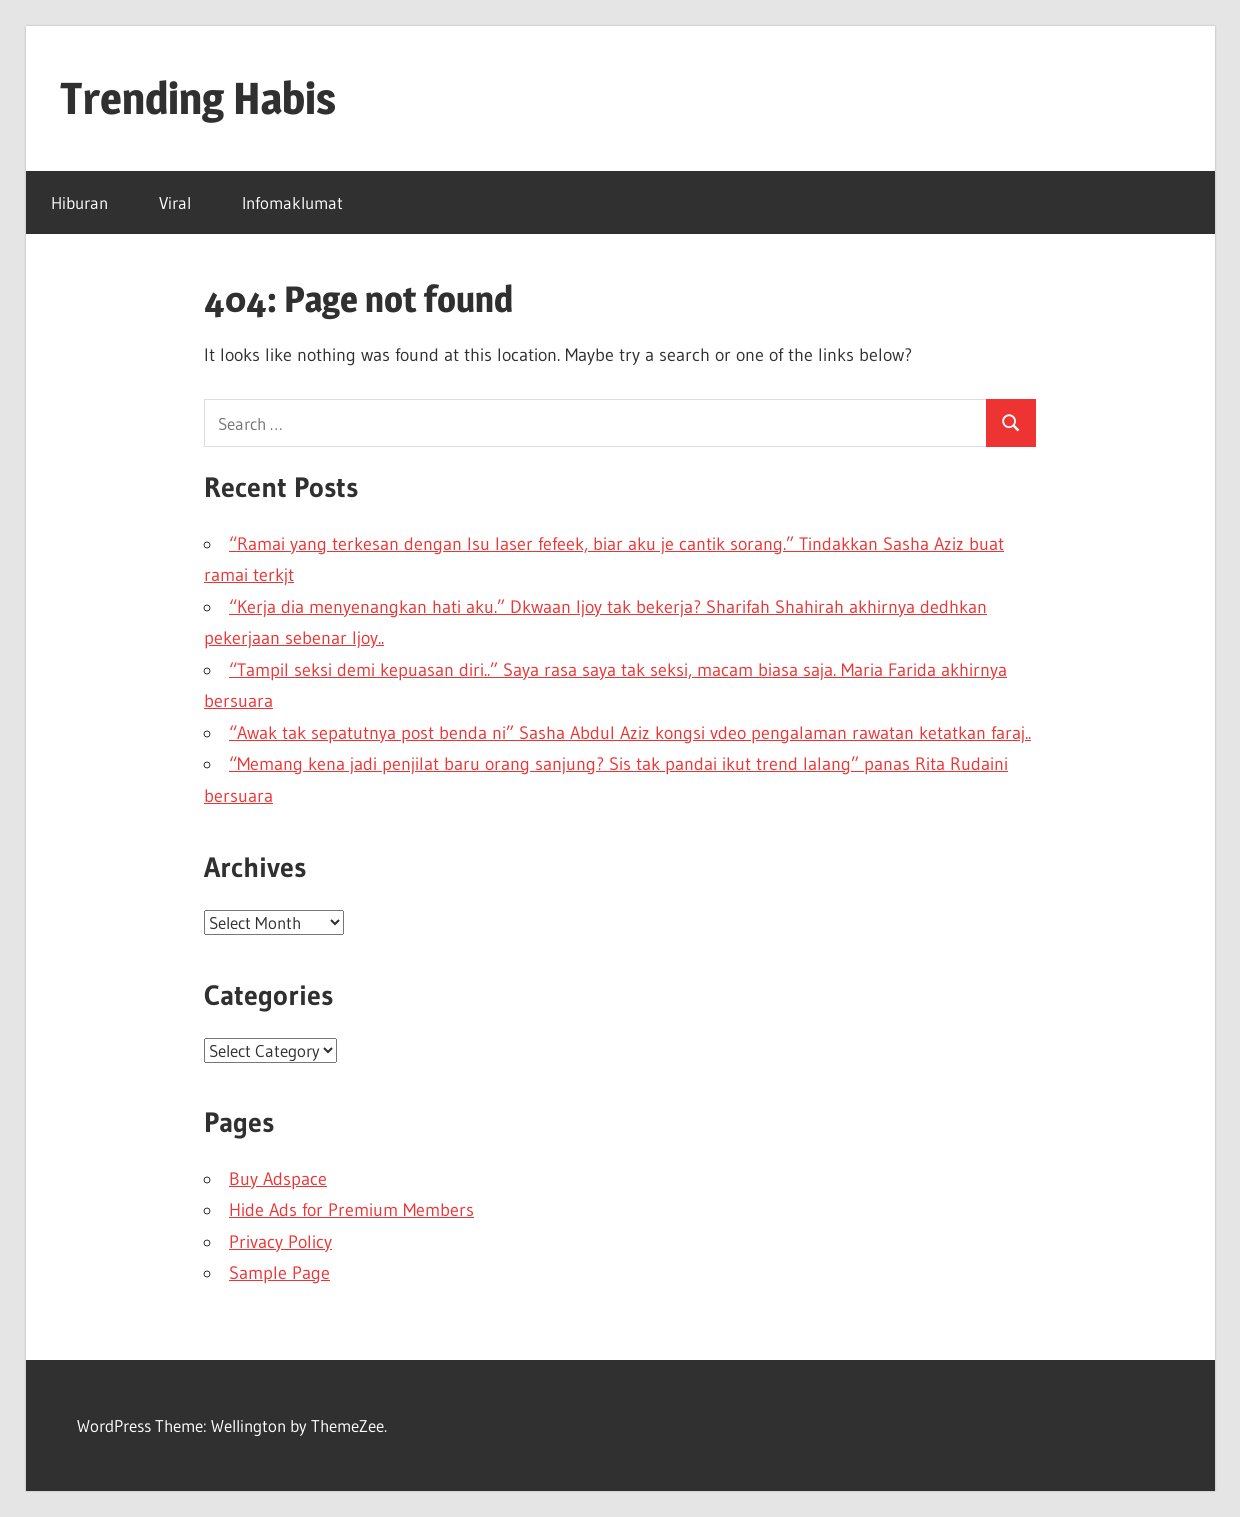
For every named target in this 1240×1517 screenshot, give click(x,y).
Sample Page (279, 1273)
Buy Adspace (278, 1179)
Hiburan (79, 202)
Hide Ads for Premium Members (351, 1210)
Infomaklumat (292, 202)
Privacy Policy (280, 1242)
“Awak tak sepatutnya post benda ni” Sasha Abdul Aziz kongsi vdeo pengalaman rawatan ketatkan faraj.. (630, 733)
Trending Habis (198, 98)
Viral (175, 202)
